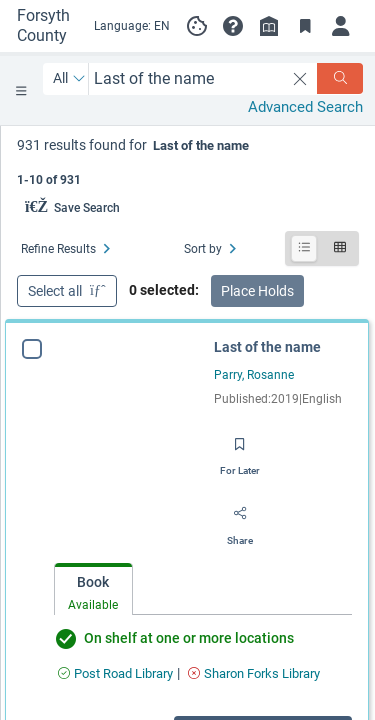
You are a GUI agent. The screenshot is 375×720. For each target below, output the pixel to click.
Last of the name (267, 347)
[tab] (93, 589)
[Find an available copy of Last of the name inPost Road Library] (115, 673)
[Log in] (341, 26)
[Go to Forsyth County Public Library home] (46, 26)
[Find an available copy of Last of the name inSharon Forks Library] (254, 673)
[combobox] (187, 78)
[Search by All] (69, 79)
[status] (188, 160)
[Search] (340, 78)
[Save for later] (240, 450)
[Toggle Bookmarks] (305, 26)
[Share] (240, 520)
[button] (233, 26)
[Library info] (269, 26)
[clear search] (300, 79)
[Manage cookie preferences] (197, 26)
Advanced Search (305, 107)
